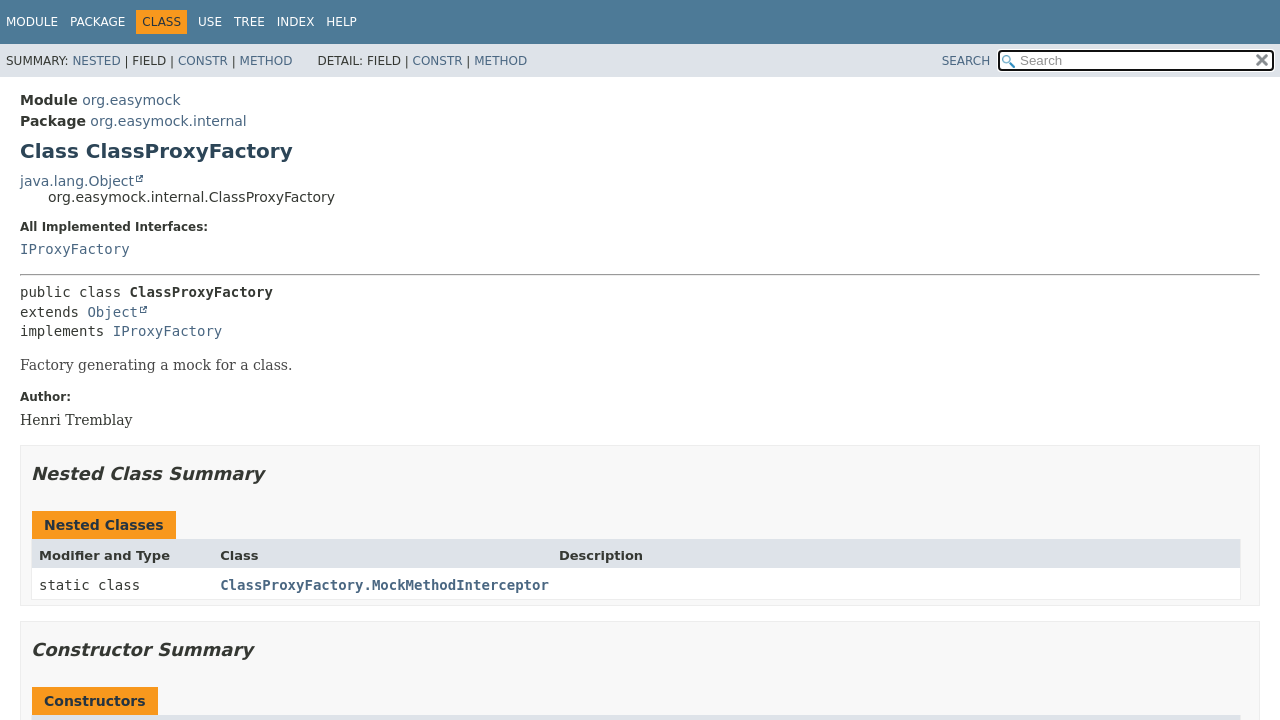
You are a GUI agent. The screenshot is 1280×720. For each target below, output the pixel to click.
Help (341, 22)
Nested (96, 61)
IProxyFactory (75, 249)
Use (210, 22)
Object (112, 312)
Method (266, 61)
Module (32, 22)
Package (97, 22)
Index (296, 22)
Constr (203, 61)
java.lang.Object (77, 181)
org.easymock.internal (168, 121)
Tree (249, 22)
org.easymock (131, 100)
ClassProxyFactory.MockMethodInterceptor (384, 585)
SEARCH (966, 61)
